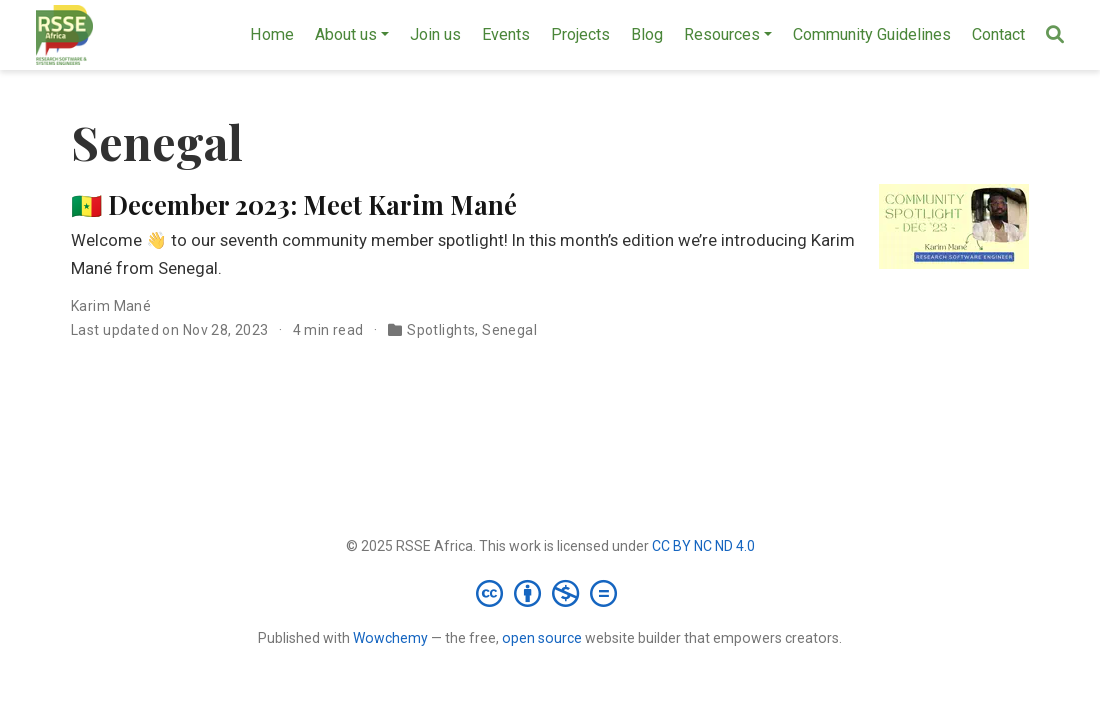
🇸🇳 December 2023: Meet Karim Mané (294, 204)
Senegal (509, 330)
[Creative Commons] (550, 593)
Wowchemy (390, 638)
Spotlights (441, 330)
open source (542, 638)
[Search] (1055, 35)
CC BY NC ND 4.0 (703, 546)
